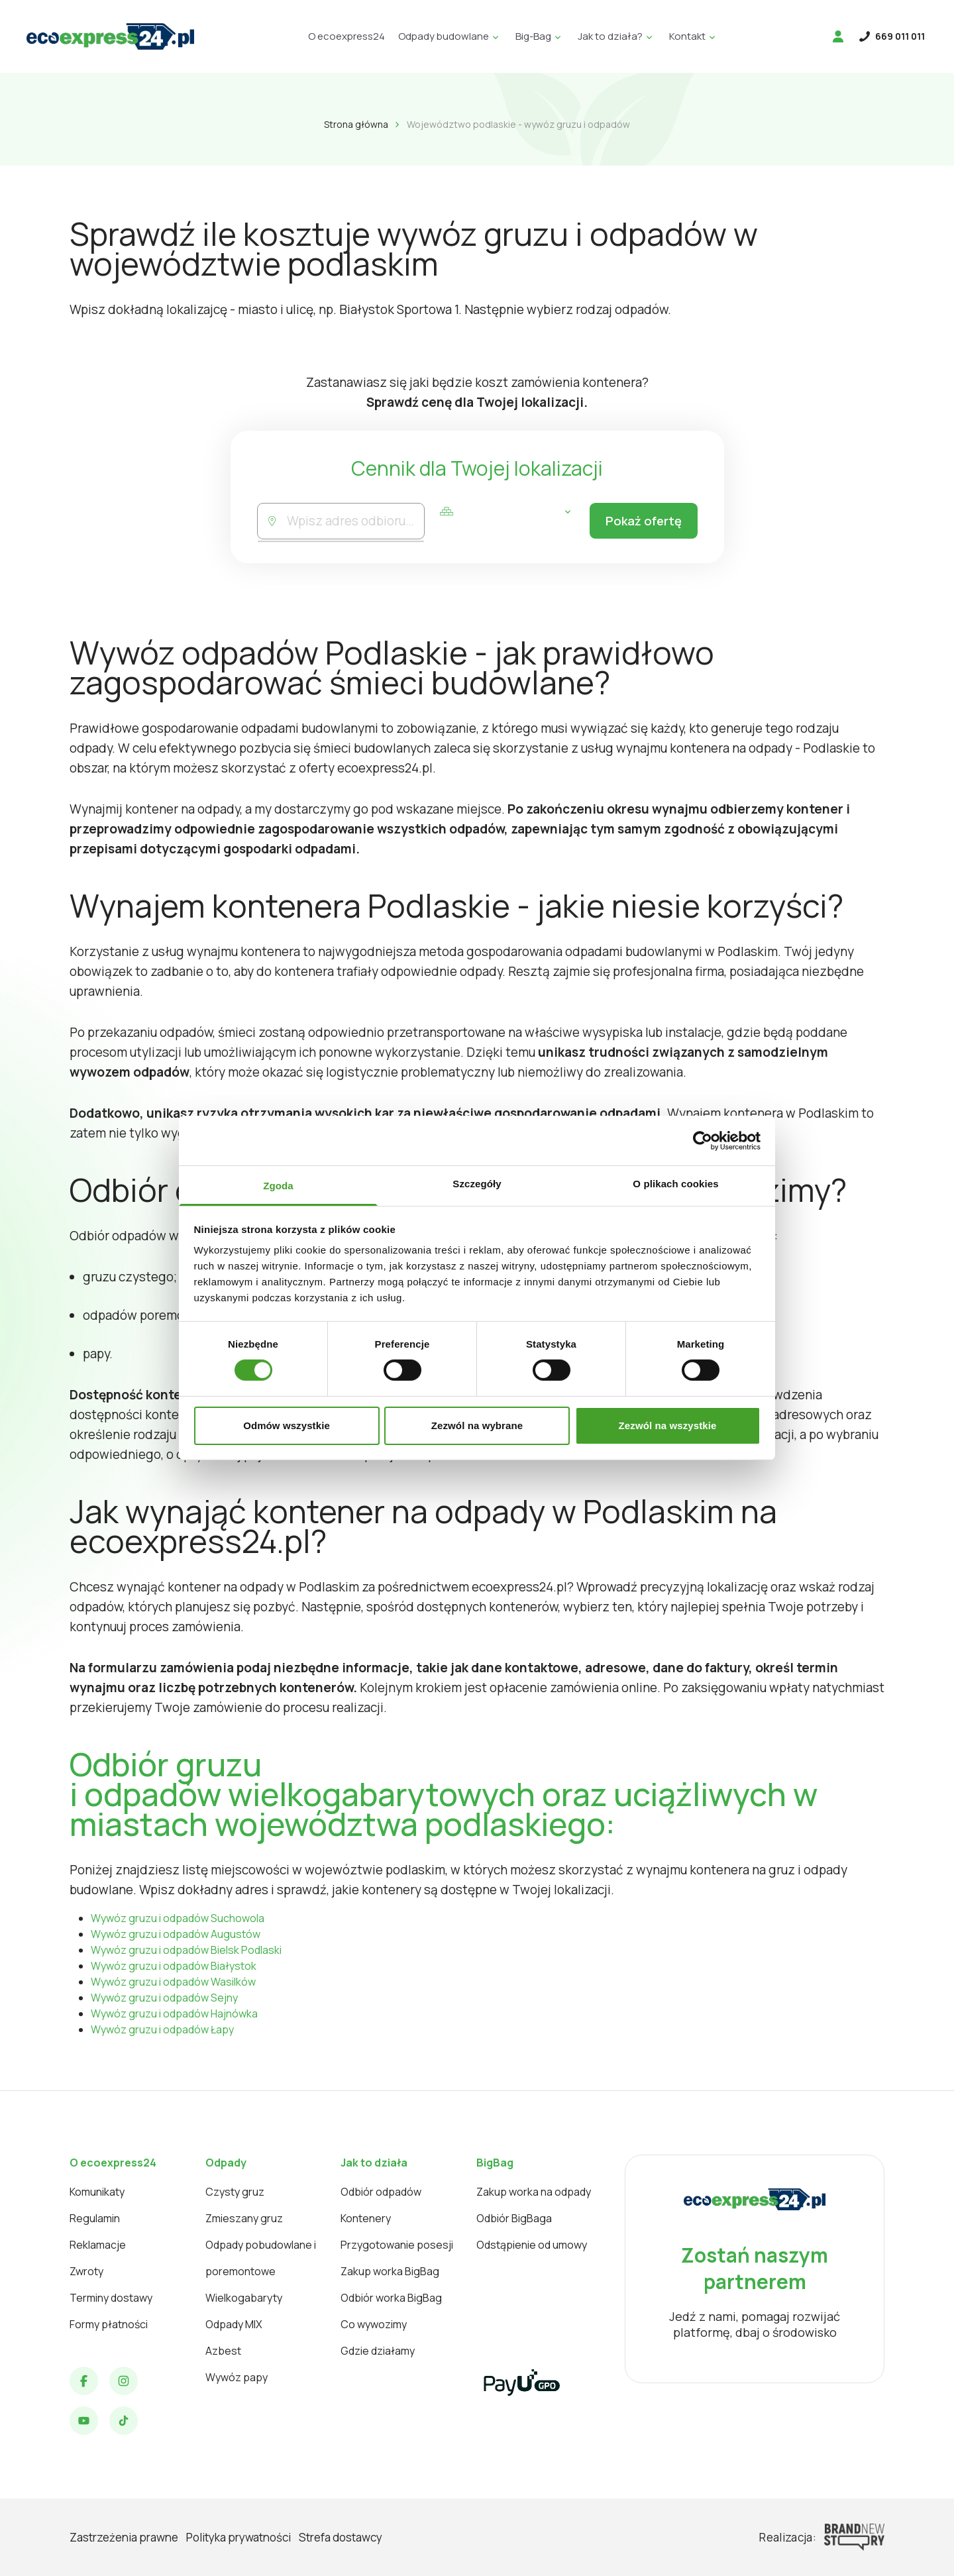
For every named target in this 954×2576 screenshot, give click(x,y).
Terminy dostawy (111, 2297)
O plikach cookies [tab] (675, 1183)
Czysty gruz (234, 2191)
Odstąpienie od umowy (531, 2244)
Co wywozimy (374, 2324)
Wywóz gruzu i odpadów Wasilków (173, 1981)
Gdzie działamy (378, 2350)
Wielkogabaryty (243, 2297)
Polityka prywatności (238, 2537)
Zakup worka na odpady (533, 2191)
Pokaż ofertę (640, 521)
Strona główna (356, 124)
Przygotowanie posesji (397, 2244)
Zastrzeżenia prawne (124, 2537)
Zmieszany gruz (244, 2218)
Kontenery (366, 2218)
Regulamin (95, 2218)
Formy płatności (109, 2324)
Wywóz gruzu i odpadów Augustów (175, 1934)
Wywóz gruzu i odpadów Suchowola (177, 1918)
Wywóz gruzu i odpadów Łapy (162, 2029)
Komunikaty (97, 2191)
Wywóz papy (236, 2377)
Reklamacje (98, 2244)
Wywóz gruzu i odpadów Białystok (173, 1966)
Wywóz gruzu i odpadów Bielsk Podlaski (186, 1950)
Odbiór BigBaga (514, 2218)
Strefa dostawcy (340, 2537)
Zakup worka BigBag (390, 2271)
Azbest (223, 2350)
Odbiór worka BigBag (391, 2297)
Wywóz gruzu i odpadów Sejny (164, 1997)
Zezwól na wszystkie (668, 1425)
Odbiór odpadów (381, 2191)
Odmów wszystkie (286, 1425)
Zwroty (86, 2271)
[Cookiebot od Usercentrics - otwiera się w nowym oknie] (703, 1140)
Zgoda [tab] (278, 1185)
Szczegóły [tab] (476, 1183)
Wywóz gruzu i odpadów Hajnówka (174, 2013)
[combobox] (354, 521)
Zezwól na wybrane (477, 1425)
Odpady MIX (233, 2324)
